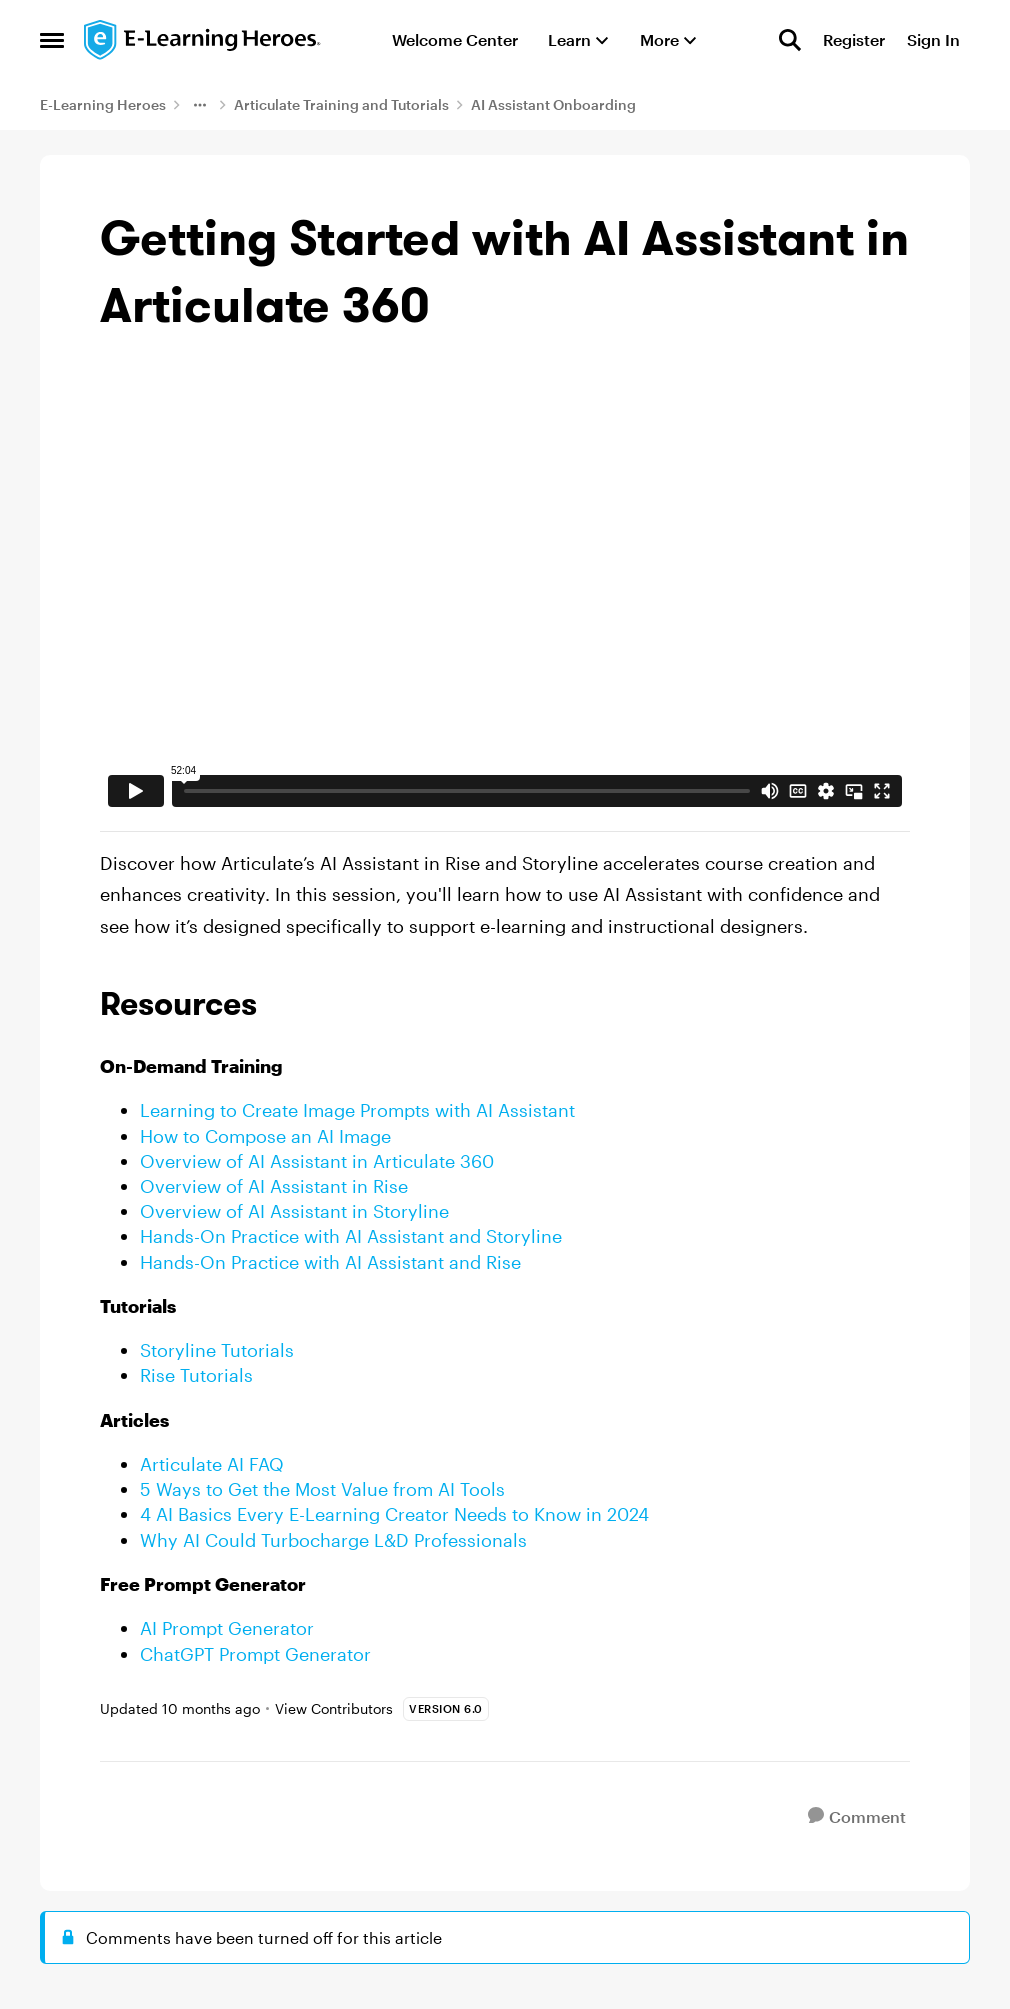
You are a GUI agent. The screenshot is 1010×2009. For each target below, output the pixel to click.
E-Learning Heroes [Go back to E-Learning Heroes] (103, 104)
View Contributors (334, 1708)
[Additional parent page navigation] (200, 105)
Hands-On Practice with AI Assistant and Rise (330, 1262)
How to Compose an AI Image (265, 1136)
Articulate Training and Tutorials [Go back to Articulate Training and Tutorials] (341, 104)
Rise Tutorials (196, 1375)
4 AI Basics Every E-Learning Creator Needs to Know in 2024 (394, 1514)
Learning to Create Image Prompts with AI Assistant (357, 1110)
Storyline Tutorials (217, 1350)
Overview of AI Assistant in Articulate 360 (317, 1161)
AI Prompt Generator (227, 1628)
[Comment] (857, 1816)
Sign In (933, 39)
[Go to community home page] (203, 40)
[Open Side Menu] (52, 40)
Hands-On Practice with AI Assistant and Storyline (351, 1236)
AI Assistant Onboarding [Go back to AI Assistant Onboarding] (553, 104)
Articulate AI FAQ (212, 1464)
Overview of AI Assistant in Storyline (294, 1211)
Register (854, 39)
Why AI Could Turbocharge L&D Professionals (333, 1540)
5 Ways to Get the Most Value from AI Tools (322, 1489)
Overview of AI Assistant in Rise (274, 1186)
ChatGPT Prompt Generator (255, 1654)
